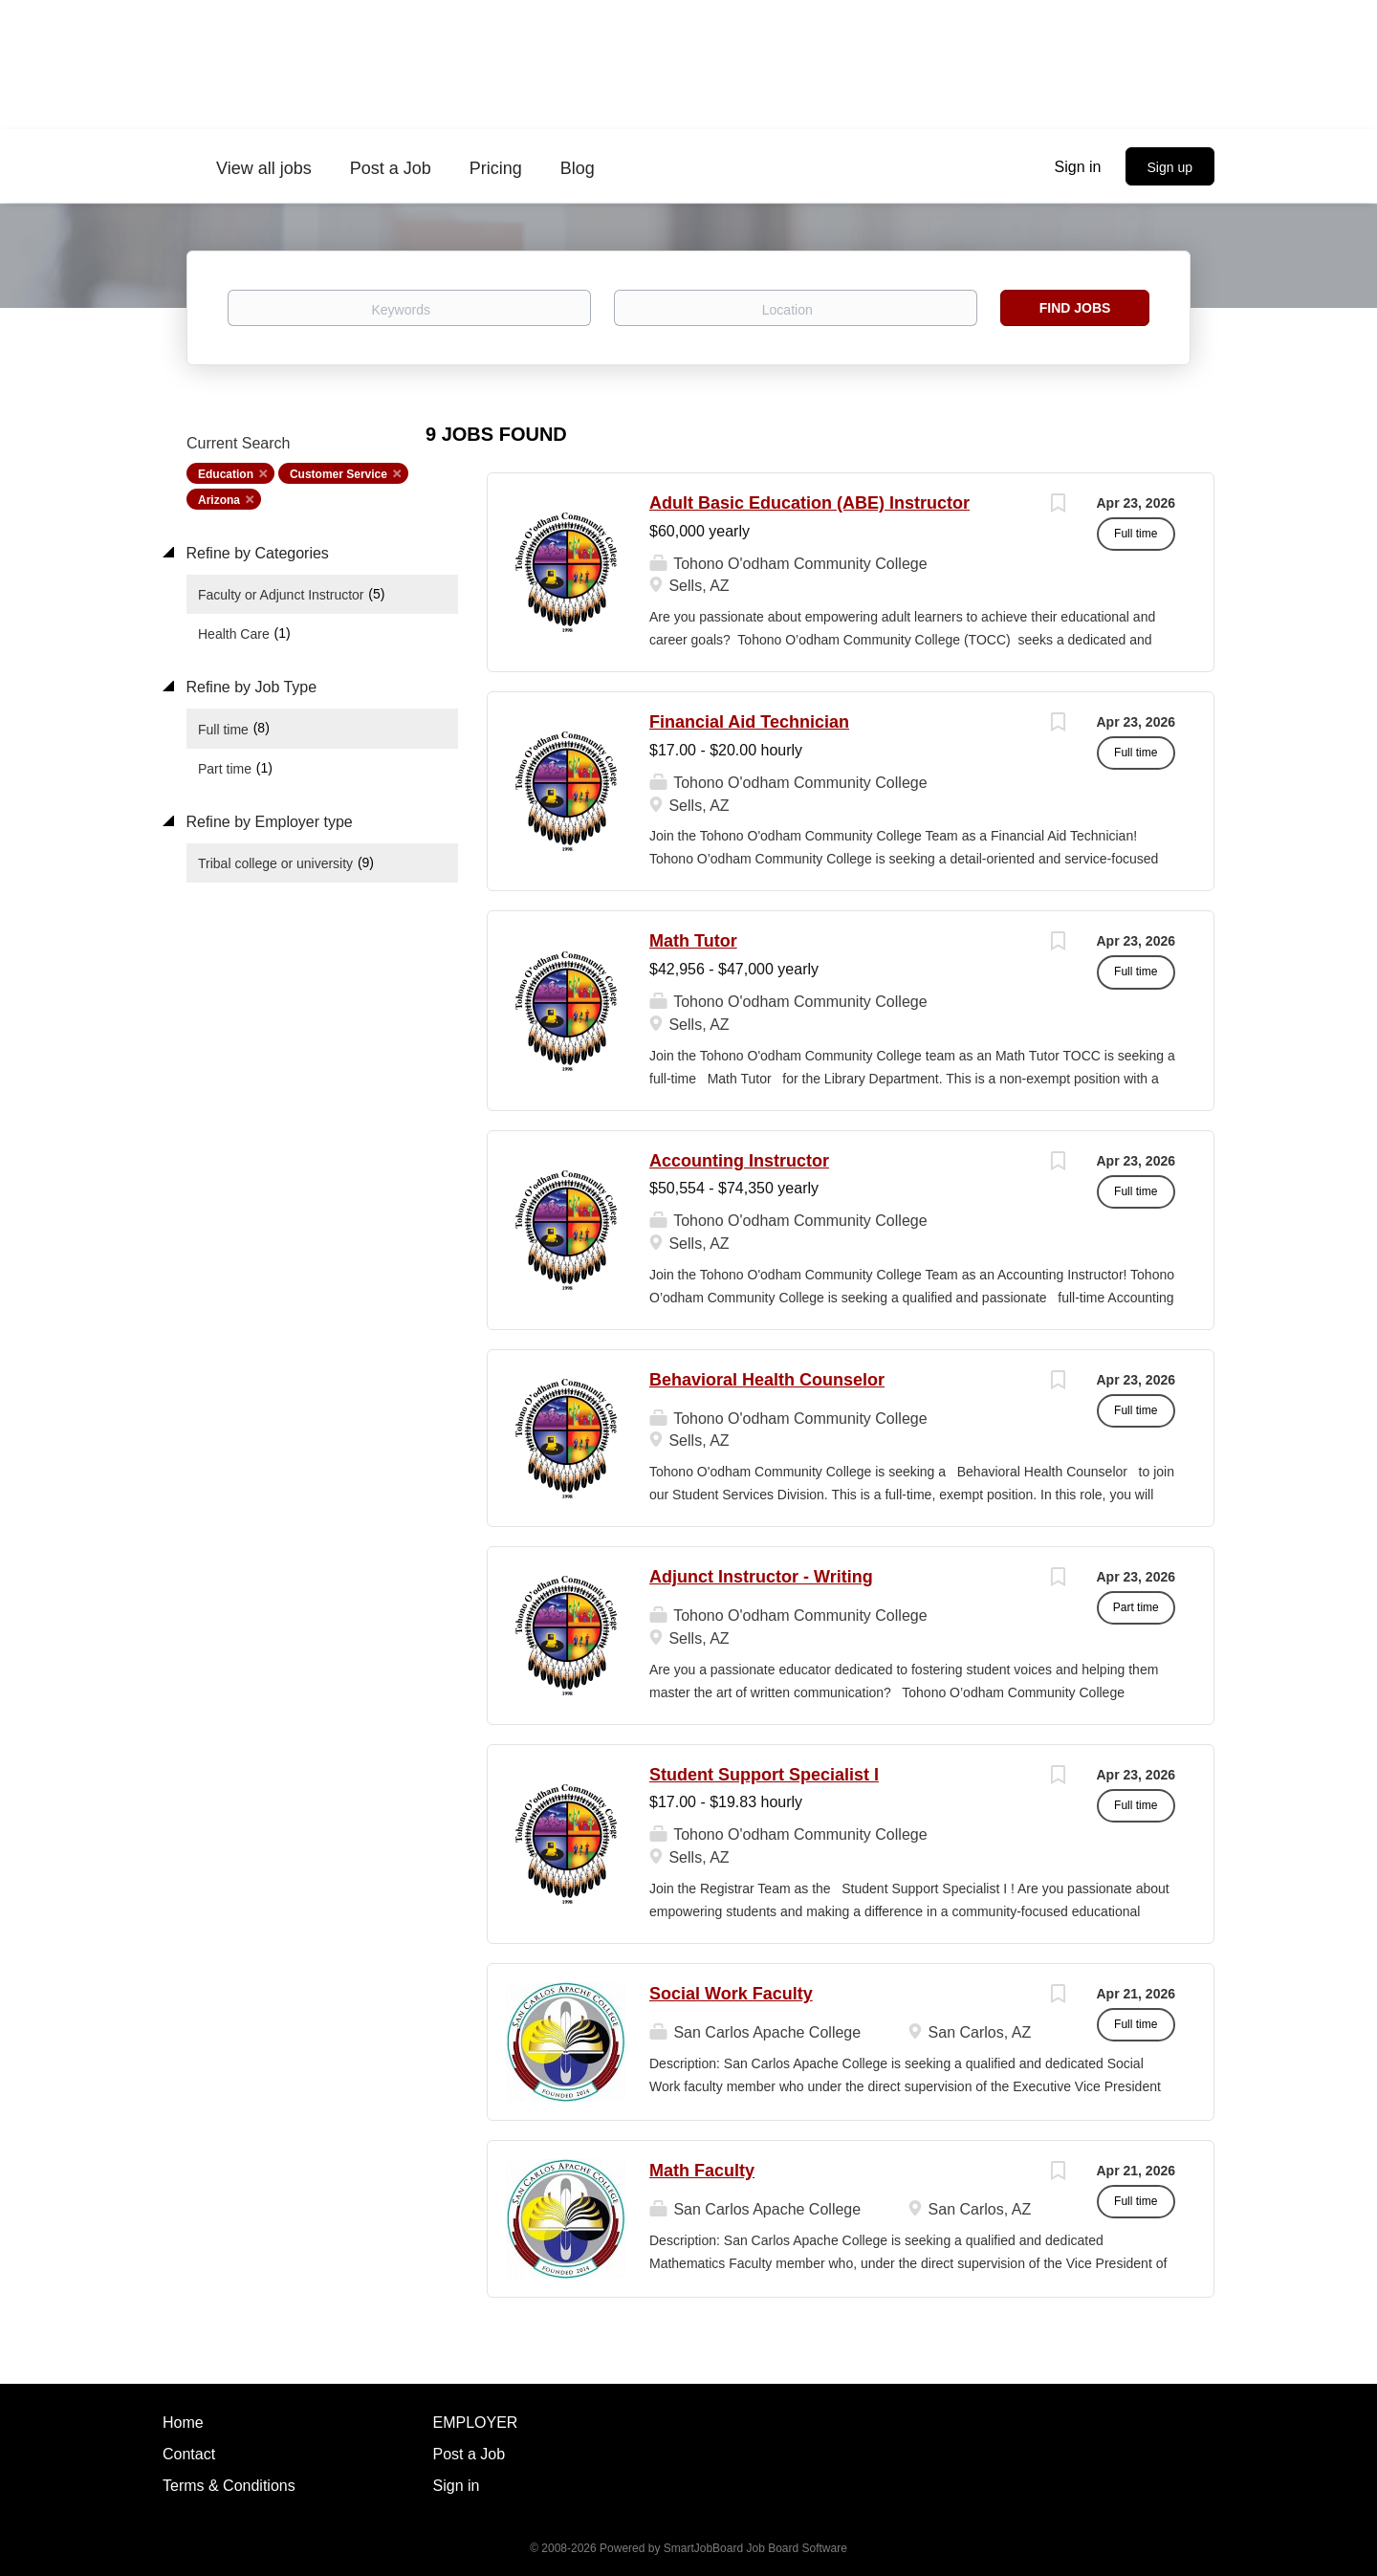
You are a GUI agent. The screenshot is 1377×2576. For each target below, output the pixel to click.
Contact (189, 2454)
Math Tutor (693, 940)
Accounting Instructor (739, 1160)
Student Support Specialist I (764, 1774)
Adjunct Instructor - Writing (761, 1576)
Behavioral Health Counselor (767, 1379)
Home (183, 2422)
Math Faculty (701, 2170)
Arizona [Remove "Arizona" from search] (219, 500)
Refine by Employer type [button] (267, 822)
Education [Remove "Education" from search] (225, 474)
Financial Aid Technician (749, 721)
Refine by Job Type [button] (249, 687)
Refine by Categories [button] (255, 553)
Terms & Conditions (229, 2486)
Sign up (1170, 167)
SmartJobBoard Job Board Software (755, 2548)
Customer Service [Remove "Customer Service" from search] (338, 474)
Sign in (1078, 167)
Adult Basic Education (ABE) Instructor (809, 503)
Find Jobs (1075, 308)
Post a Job (469, 2454)
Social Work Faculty (731, 1993)
